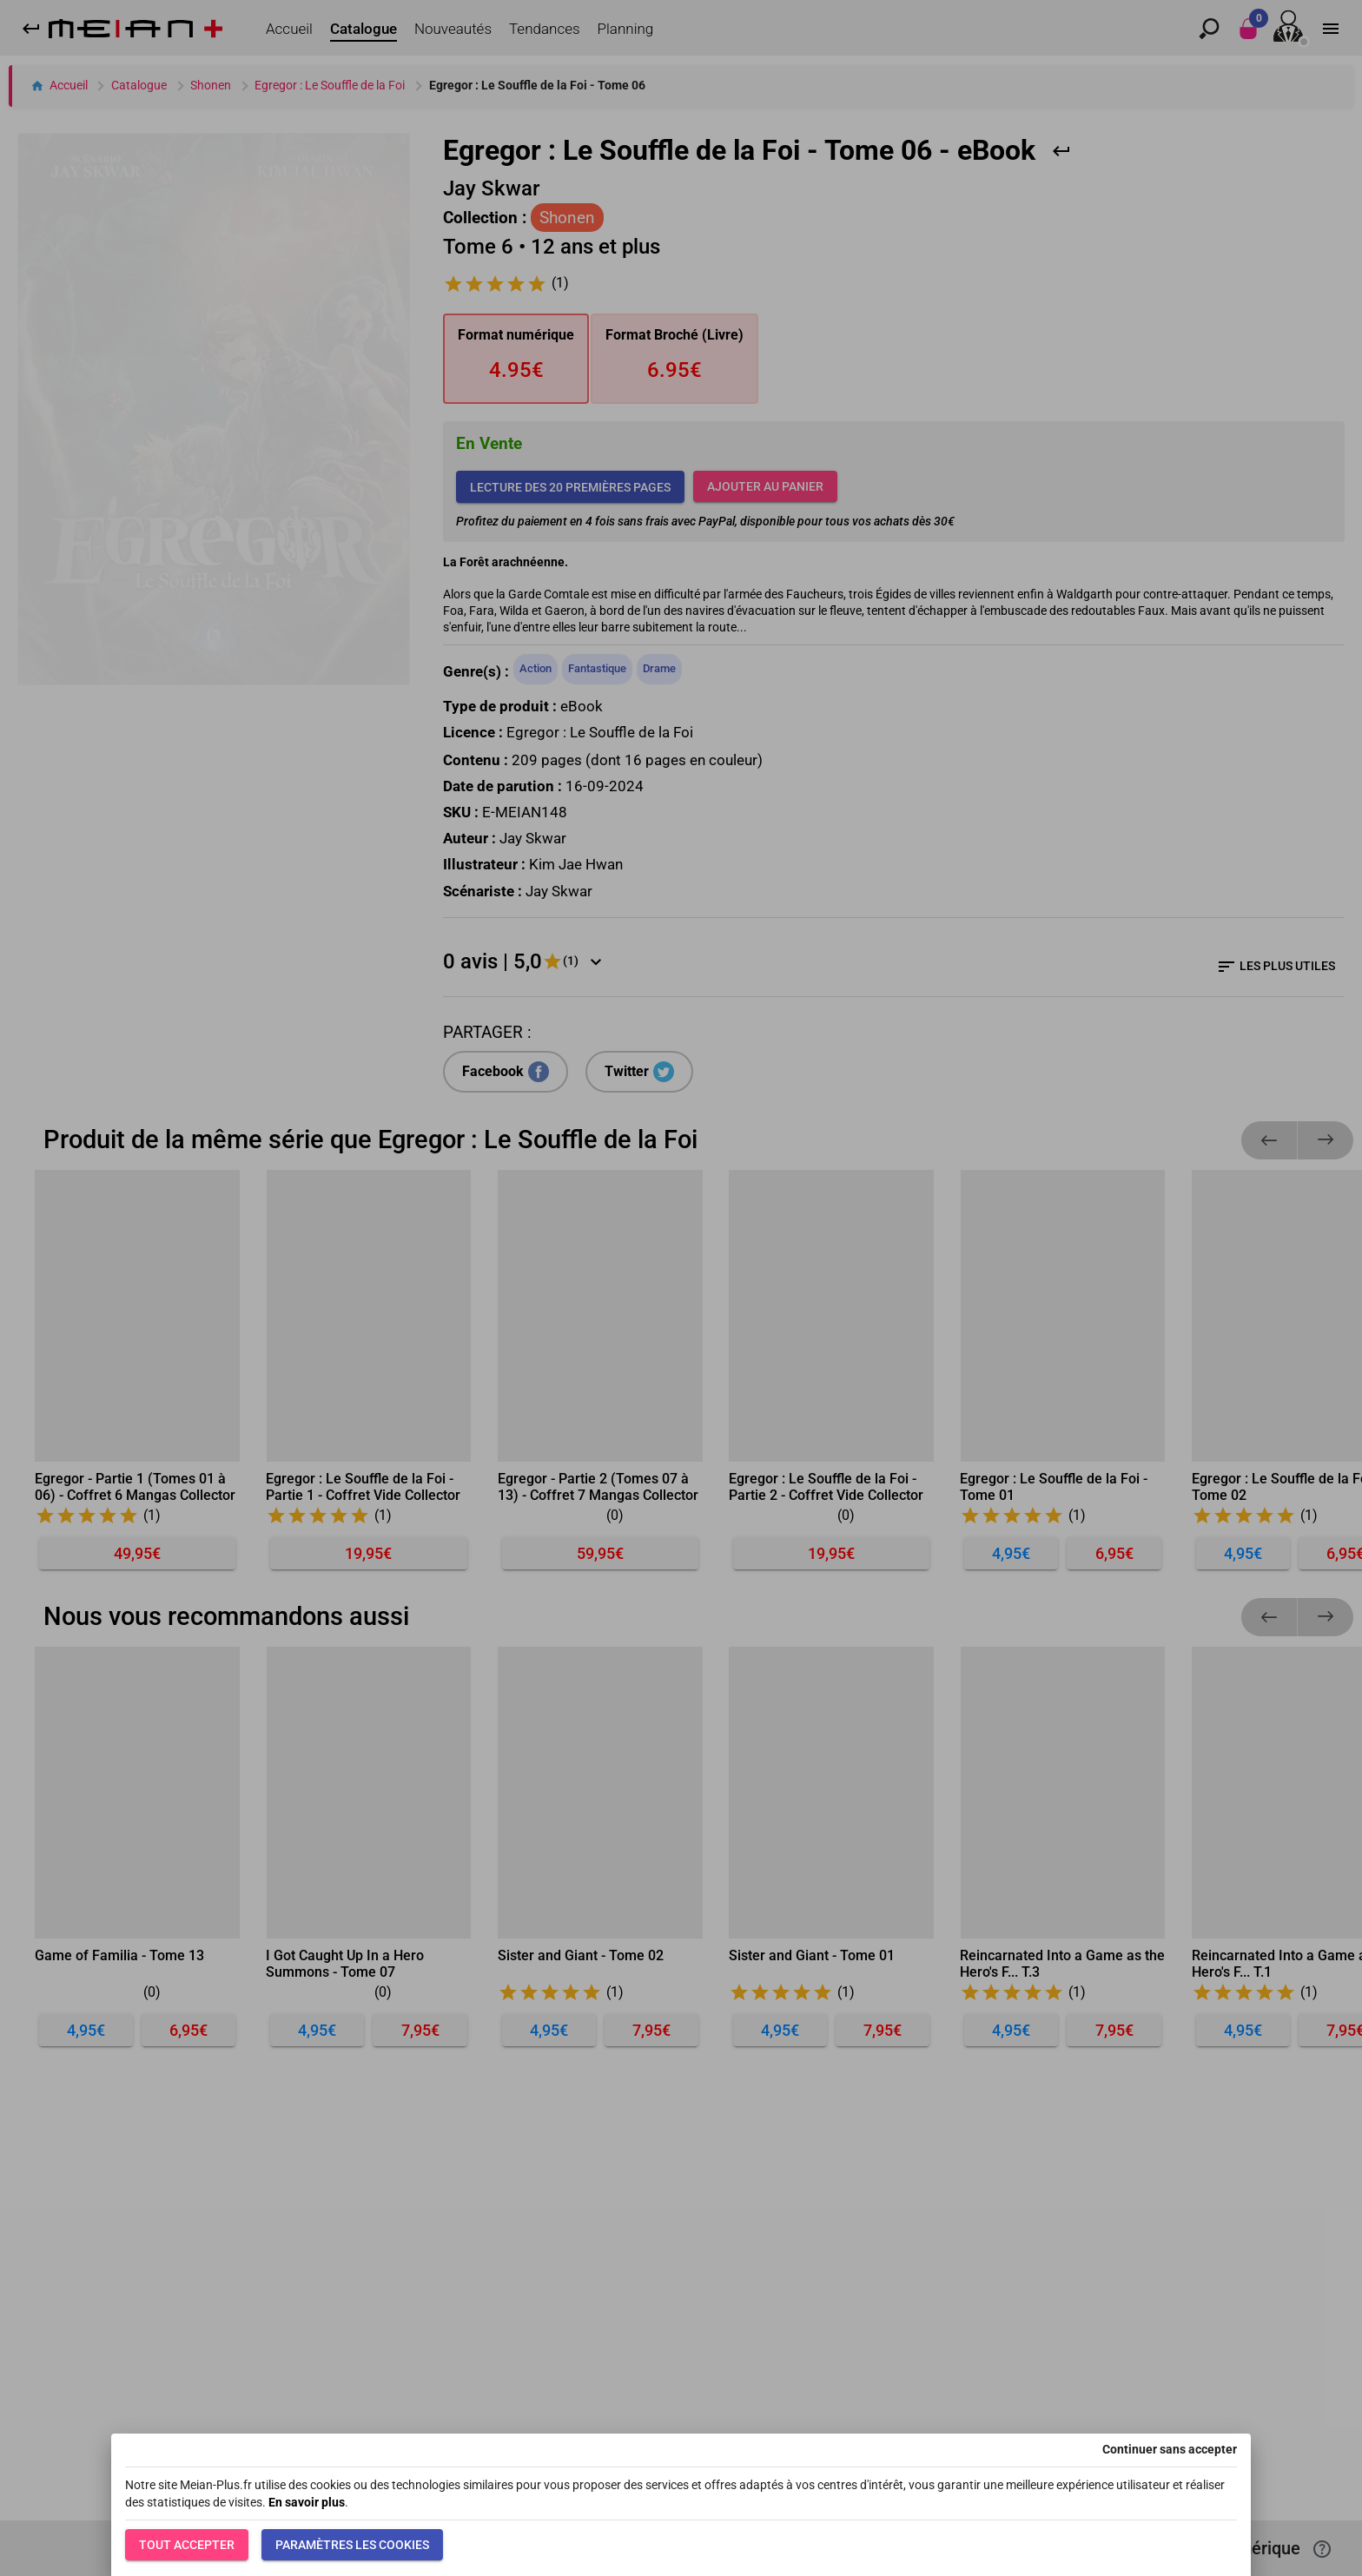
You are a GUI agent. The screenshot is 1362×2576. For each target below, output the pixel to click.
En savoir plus (306, 2502)
